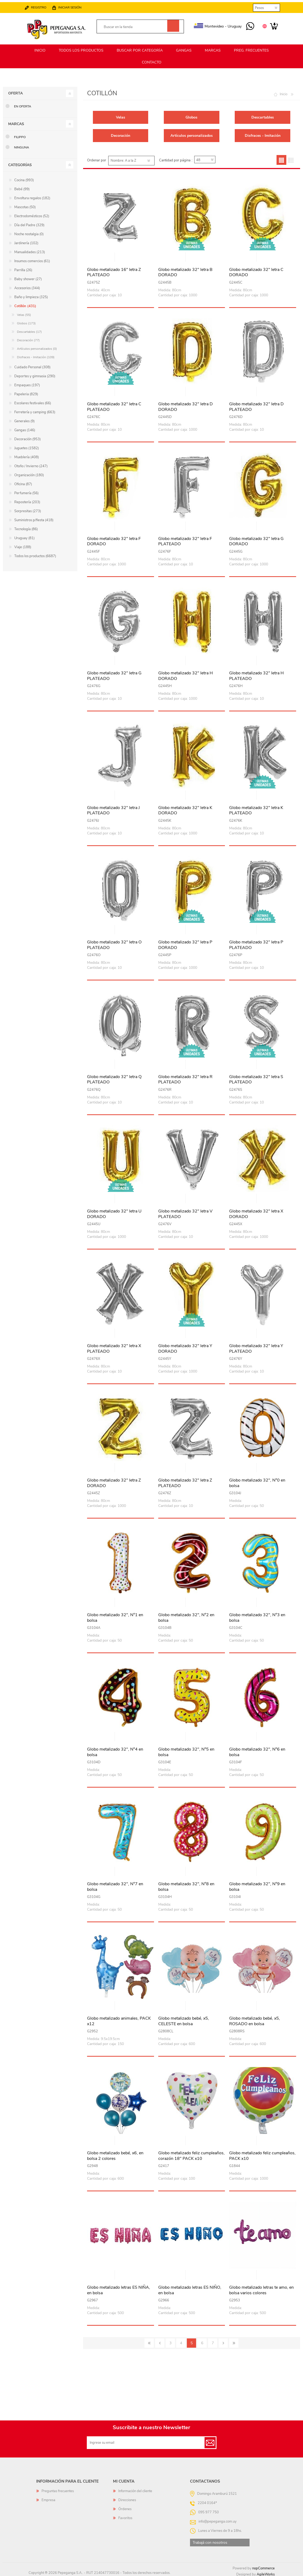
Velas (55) (24, 312)
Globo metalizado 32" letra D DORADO (185, 404)
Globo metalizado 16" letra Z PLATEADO (114, 270)
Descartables (262, 114)
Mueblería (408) (26, 454)
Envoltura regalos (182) (32, 195)
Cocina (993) (24, 177)
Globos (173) (26, 321)
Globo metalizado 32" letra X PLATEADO (114, 1346)
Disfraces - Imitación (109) (36, 355)
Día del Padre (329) (29, 222)
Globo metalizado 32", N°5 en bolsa (186, 1749)
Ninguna (21, 145)
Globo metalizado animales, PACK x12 (119, 2018)
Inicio (283, 91)
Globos (191, 114)
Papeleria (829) (26, 391)
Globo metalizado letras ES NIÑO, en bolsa (189, 2287)
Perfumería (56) (26, 490)
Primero (149, 2340)
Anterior (159, 2340)
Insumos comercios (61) (32, 258)
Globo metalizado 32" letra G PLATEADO (114, 673)
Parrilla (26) (23, 267)
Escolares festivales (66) (32, 400)
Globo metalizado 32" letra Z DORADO (114, 1480)
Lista (291, 157)
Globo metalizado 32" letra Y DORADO (185, 1346)
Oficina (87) (23, 481)
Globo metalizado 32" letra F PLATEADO (185, 539)
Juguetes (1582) (26, 445)
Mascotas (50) (25, 204)
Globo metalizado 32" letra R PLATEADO (185, 1077)
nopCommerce (263, 2566)
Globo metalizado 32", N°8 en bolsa (186, 1884)
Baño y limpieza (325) (31, 294)
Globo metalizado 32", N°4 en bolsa (115, 1749)
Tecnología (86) (26, 526)
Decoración (120, 133)
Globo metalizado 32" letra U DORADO (114, 1211)
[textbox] (134, 25)
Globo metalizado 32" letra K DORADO (185, 808)
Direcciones (127, 2497)
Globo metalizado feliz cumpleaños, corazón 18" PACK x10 (191, 2153)
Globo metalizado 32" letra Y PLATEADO (256, 1346)
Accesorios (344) (27, 285)
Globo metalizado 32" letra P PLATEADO (256, 942)
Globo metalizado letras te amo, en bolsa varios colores (261, 2287)
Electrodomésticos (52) (31, 213)
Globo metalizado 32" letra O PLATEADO (114, 942)
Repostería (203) (27, 499)
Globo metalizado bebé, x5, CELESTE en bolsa (183, 2018)
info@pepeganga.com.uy (217, 2519)
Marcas (16, 121)
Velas (120, 114)
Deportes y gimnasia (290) (34, 373)
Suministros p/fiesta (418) (33, 517)
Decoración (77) (28, 338)
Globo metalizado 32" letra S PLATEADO (256, 1077)
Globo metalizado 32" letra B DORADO (185, 270)
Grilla (281, 157)
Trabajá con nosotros (210, 2540)
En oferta (22, 104)
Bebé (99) (22, 186)
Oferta (15, 90)
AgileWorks (266, 2572)
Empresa (48, 2497)
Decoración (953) (27, 436)
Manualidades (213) (29, 249)
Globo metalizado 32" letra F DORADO (114, 539)
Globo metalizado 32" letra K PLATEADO (256, 808)
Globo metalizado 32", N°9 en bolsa (257, 1884)
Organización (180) (29, 472)
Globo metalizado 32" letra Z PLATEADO (185, 1480)
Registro (44, 5)
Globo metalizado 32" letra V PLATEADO (185, 1211)
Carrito (269, 24)
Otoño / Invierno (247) (31, 463)
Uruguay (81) (24, 535)
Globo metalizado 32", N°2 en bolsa (186, 1615)
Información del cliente (135, 2488)
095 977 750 (245, 24)
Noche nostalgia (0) (29, 231)
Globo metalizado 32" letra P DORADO (185, 942)
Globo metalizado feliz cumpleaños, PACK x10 (262, 2153)
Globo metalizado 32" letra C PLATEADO (114, 404)
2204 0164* (207, 2500)
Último (233, 2340)
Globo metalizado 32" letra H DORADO (185, 673)
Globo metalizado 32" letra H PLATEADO (256, 673)
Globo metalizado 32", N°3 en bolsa (257, 1615)
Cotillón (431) (25, 303)
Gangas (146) (24, 427)
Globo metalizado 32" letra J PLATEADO (113, 808)
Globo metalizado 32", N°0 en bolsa (257, 1480)
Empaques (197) (27, 382)
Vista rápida (121, 255)
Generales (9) (24, 418)
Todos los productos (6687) (35, 553)
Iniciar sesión (75, 5)
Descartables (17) (29, 329)
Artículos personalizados (191, 133)
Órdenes (125, 2506)
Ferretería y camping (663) (34, 409)
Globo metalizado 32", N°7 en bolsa (115, 1884)
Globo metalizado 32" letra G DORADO (256, 539)
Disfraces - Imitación (263, 133)
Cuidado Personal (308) (32, 364)
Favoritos (125, 2515)
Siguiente (223, 2340)
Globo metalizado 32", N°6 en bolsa (257, 1749)
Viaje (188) (22, 544)
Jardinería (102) (26, 240)
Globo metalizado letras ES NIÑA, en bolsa (118, 2287)
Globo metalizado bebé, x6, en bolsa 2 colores (115, 2153)
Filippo (20, 135)
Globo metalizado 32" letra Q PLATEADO (114, 1077)
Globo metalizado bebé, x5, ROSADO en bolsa (254, 2018)
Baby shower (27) (28, 276)
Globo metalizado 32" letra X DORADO (256, 1211)
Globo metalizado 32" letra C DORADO (256, 270)
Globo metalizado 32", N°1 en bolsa (115, 1615)
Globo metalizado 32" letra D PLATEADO (256, 404)
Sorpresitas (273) (27, 508)
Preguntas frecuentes (58, 2488)
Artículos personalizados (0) (37, 346)
